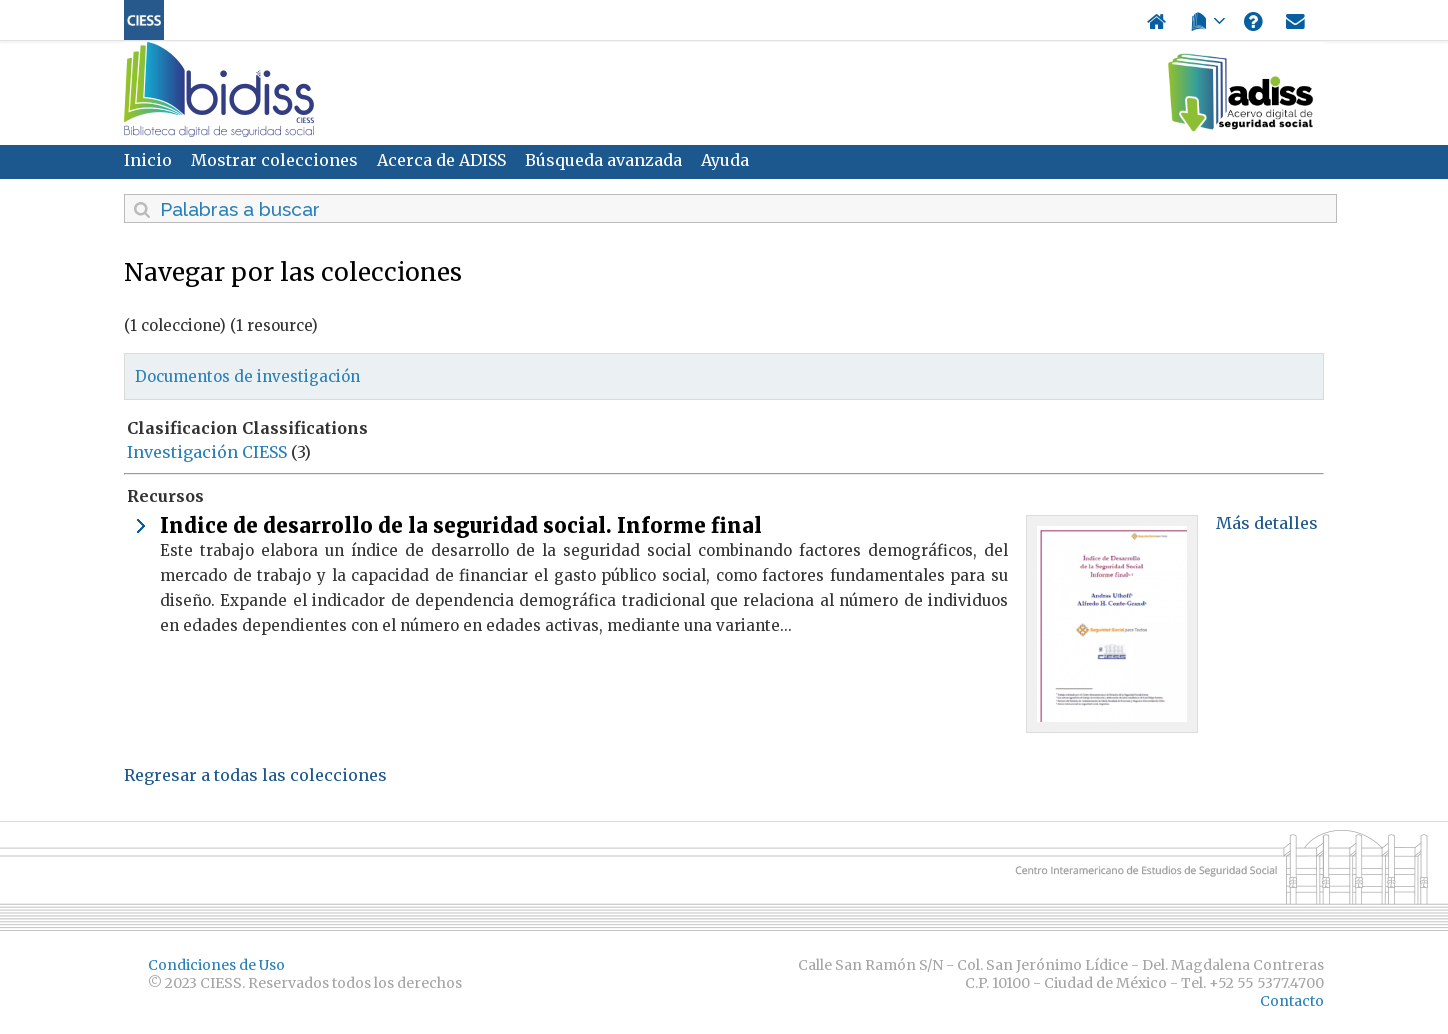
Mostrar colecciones (274, 160)
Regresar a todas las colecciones (255, 775)
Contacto (1292, 1001)
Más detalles (1267, 523)
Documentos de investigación (247, 376)
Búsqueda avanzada (603, 160)
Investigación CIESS (207, 452)
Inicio (148, 160)
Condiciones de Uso (216, 965)
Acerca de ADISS (441, 160)
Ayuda (725, 160)
